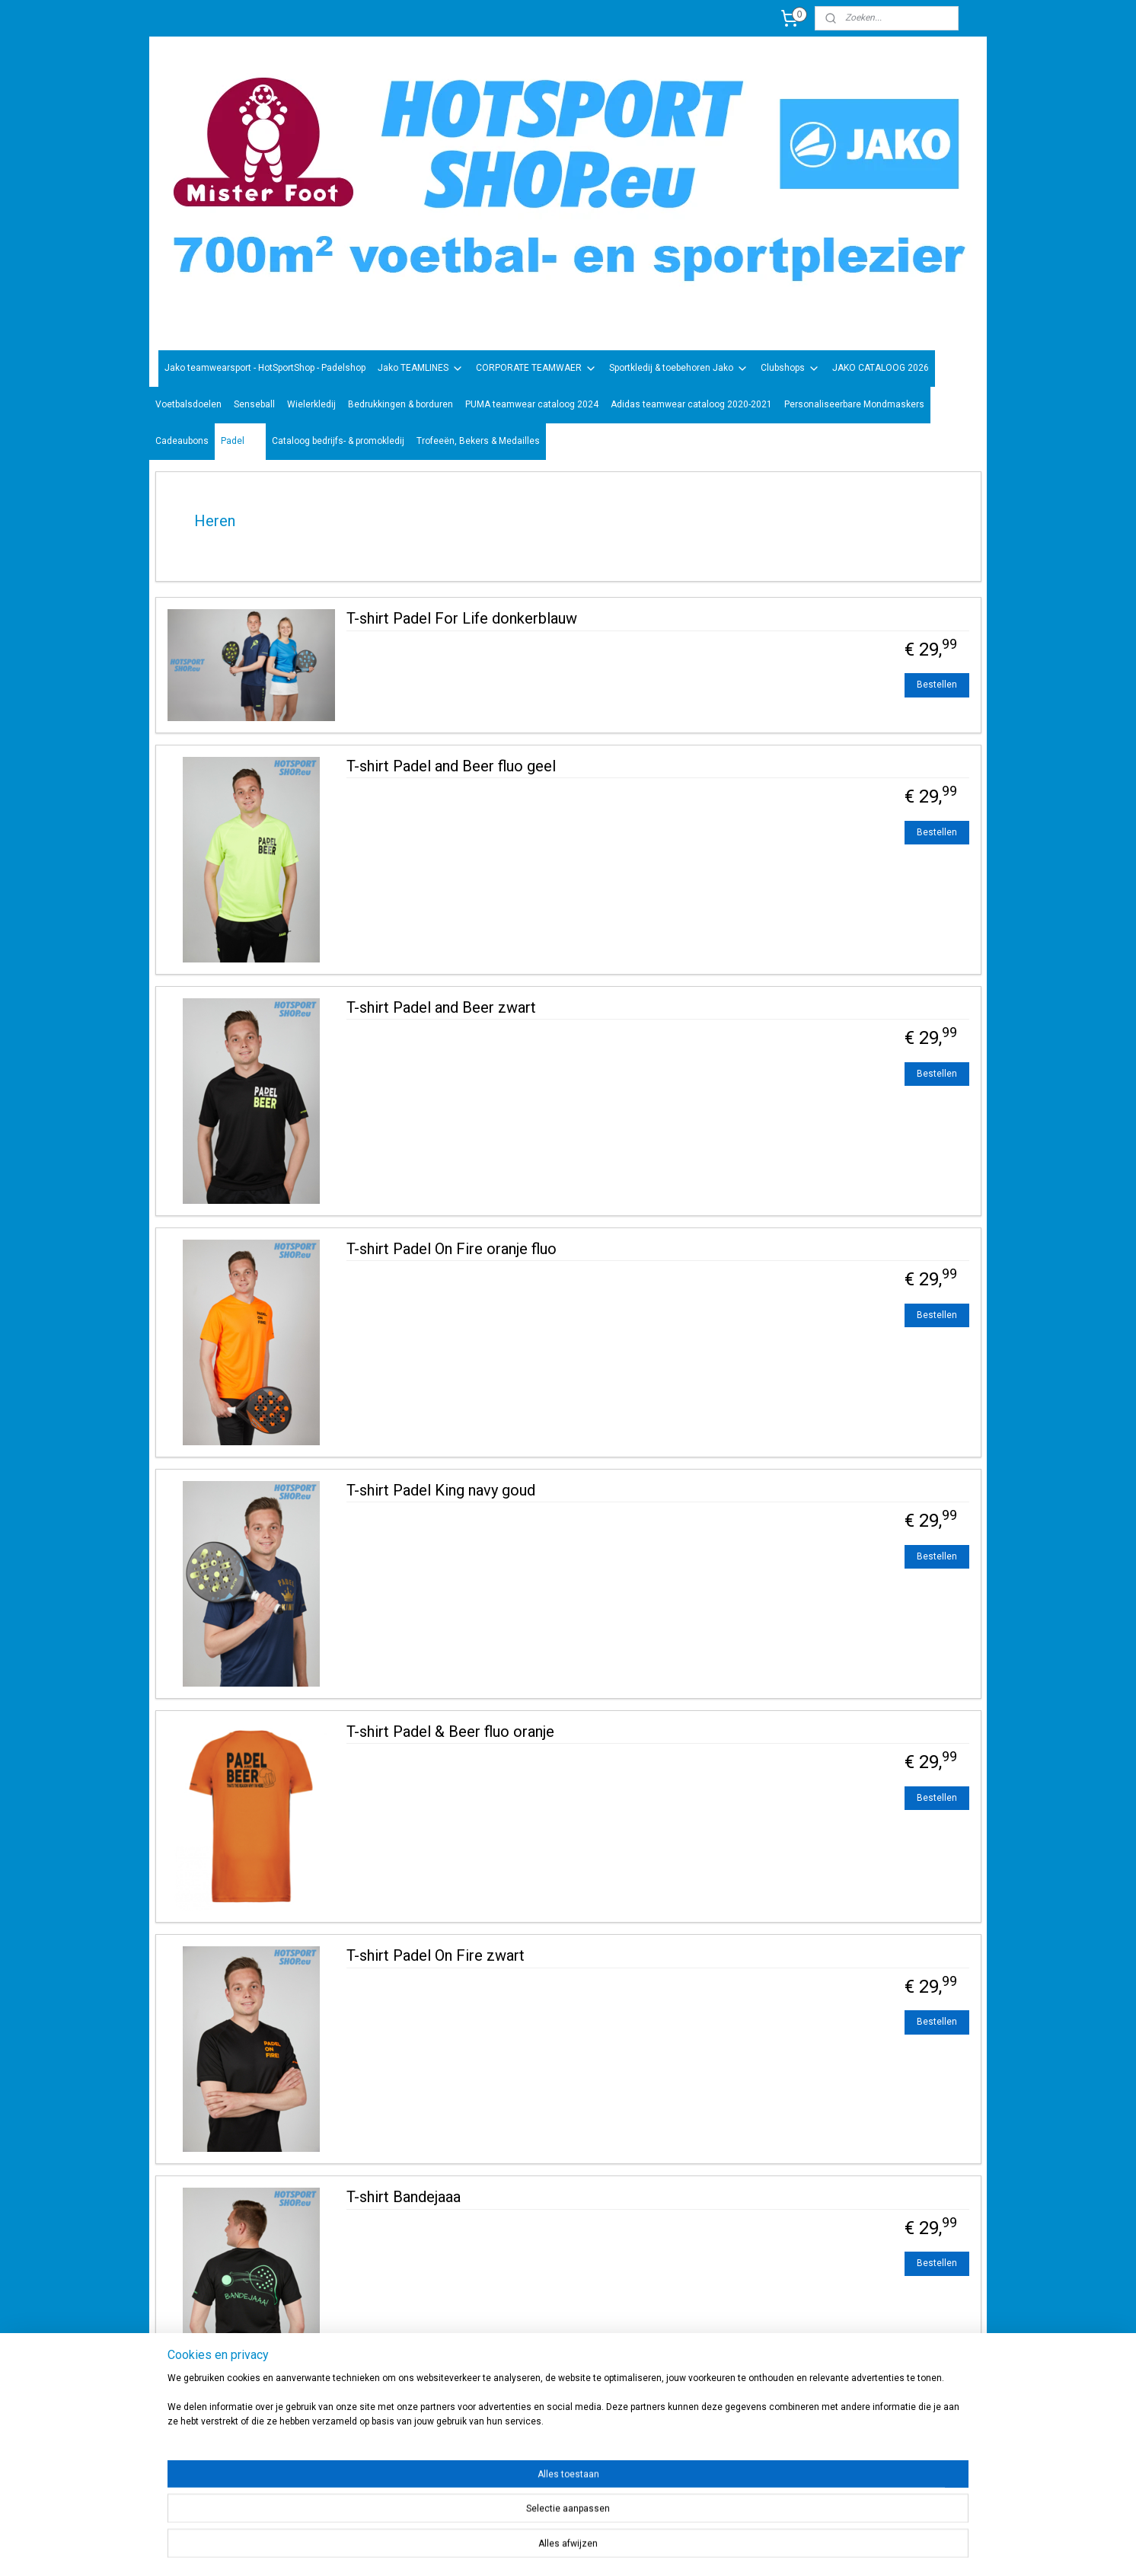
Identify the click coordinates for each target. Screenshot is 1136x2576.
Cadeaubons (182, 441)
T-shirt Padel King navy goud (440, 1490)
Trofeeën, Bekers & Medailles (478, 441)
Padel (240, 442)
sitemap (606, 2548)
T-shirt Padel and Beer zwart (441, 1007)
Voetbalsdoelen (188, 404)
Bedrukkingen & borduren (400, 404)
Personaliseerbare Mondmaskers (854, 404)
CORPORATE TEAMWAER (536, 368)
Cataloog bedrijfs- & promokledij (338, 441)
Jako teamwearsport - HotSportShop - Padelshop (264, 367)
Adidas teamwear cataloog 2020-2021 (691, 404)
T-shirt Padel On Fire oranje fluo (451, 1249)
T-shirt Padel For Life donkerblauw (461, 618)
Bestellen (937, 684)
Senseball (254, 404)
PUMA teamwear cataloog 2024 (531, 404)
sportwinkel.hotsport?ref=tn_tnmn (552, 2466)
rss (636, 2548)
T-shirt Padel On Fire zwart (435, 1955)
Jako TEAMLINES (421, 368)
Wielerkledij (311, 404)
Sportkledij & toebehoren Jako (678, 368)
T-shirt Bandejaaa (403, 2197)
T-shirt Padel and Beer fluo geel (451, 766)
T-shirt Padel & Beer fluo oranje (450, 1731)
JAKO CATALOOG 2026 (880, 367)
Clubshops (790, 368)
